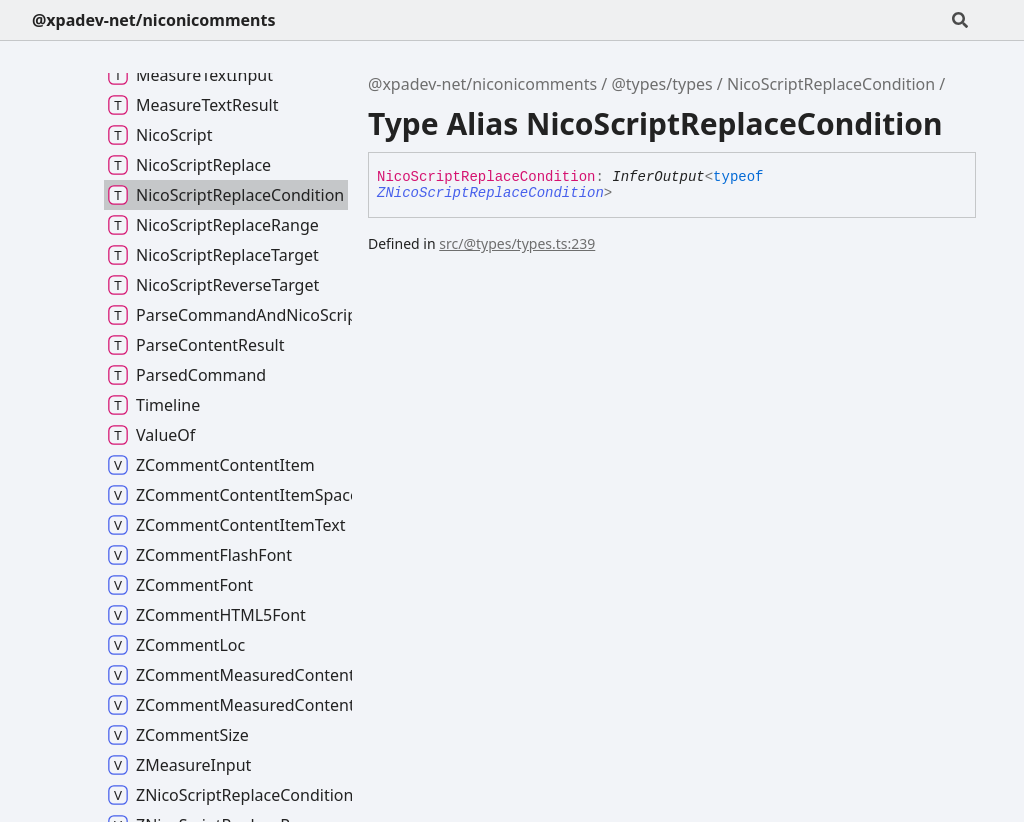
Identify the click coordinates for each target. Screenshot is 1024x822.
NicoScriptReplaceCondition (831, 84)
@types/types (661, 84)
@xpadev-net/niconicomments (153, 20)
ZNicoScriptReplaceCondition (490, 193)
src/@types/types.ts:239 (517, 243)
